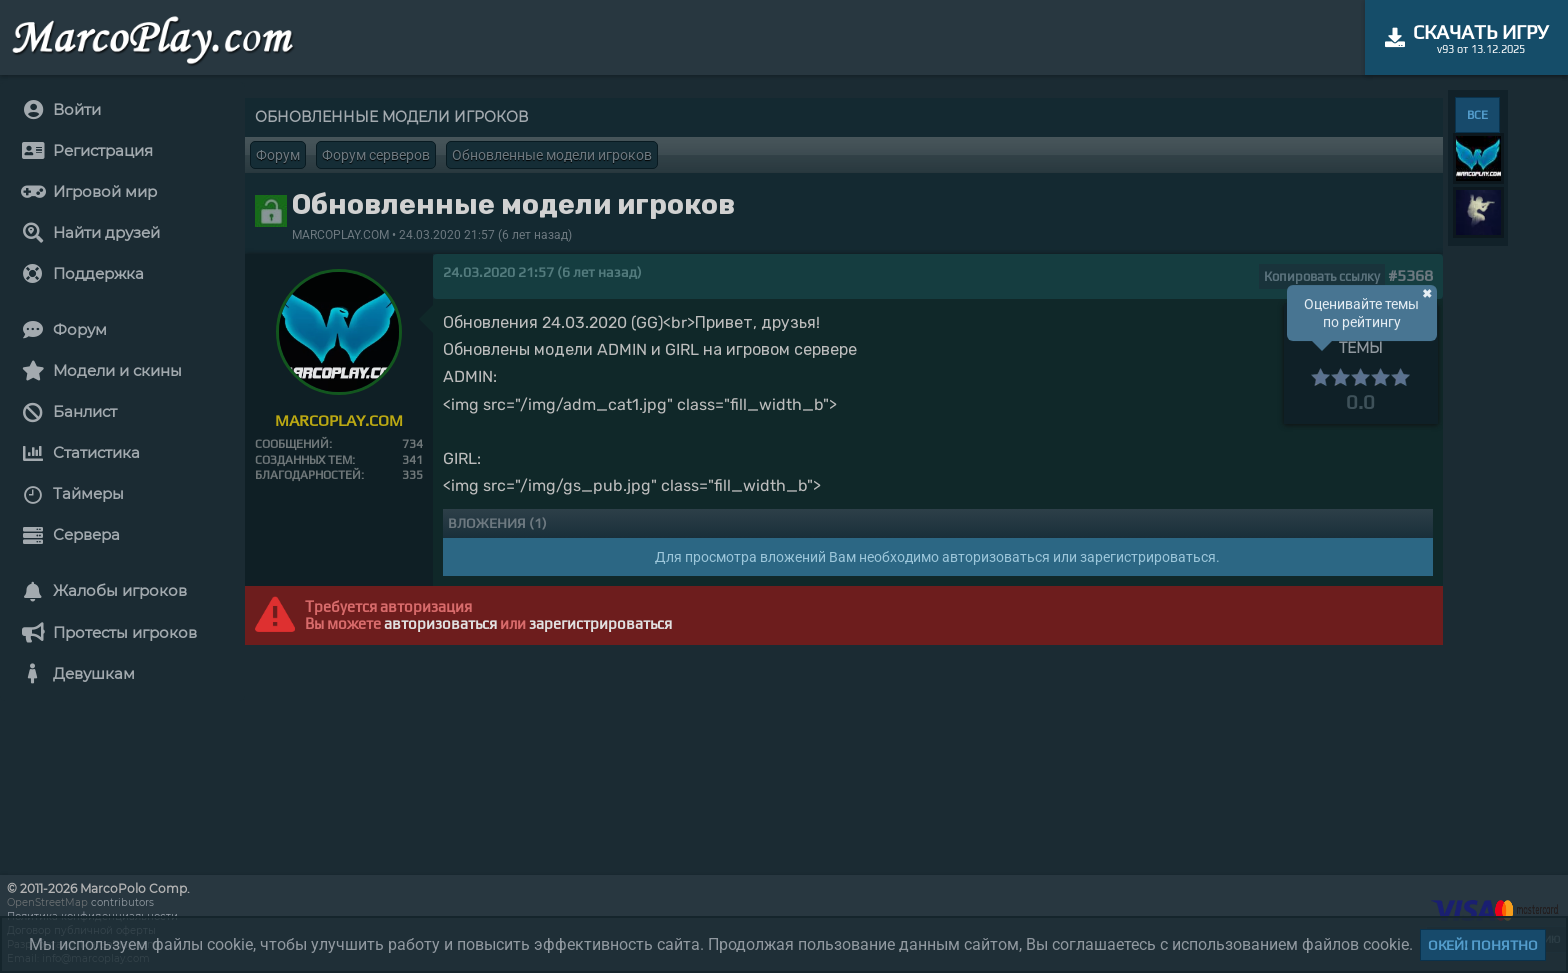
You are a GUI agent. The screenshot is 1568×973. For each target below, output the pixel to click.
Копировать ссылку (1322, 276)
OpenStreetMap (47, 902)
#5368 (1410, 275)
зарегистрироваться (600, 623)
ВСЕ (1477, 115)
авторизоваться (440, 623)
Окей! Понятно (1483, 945)
